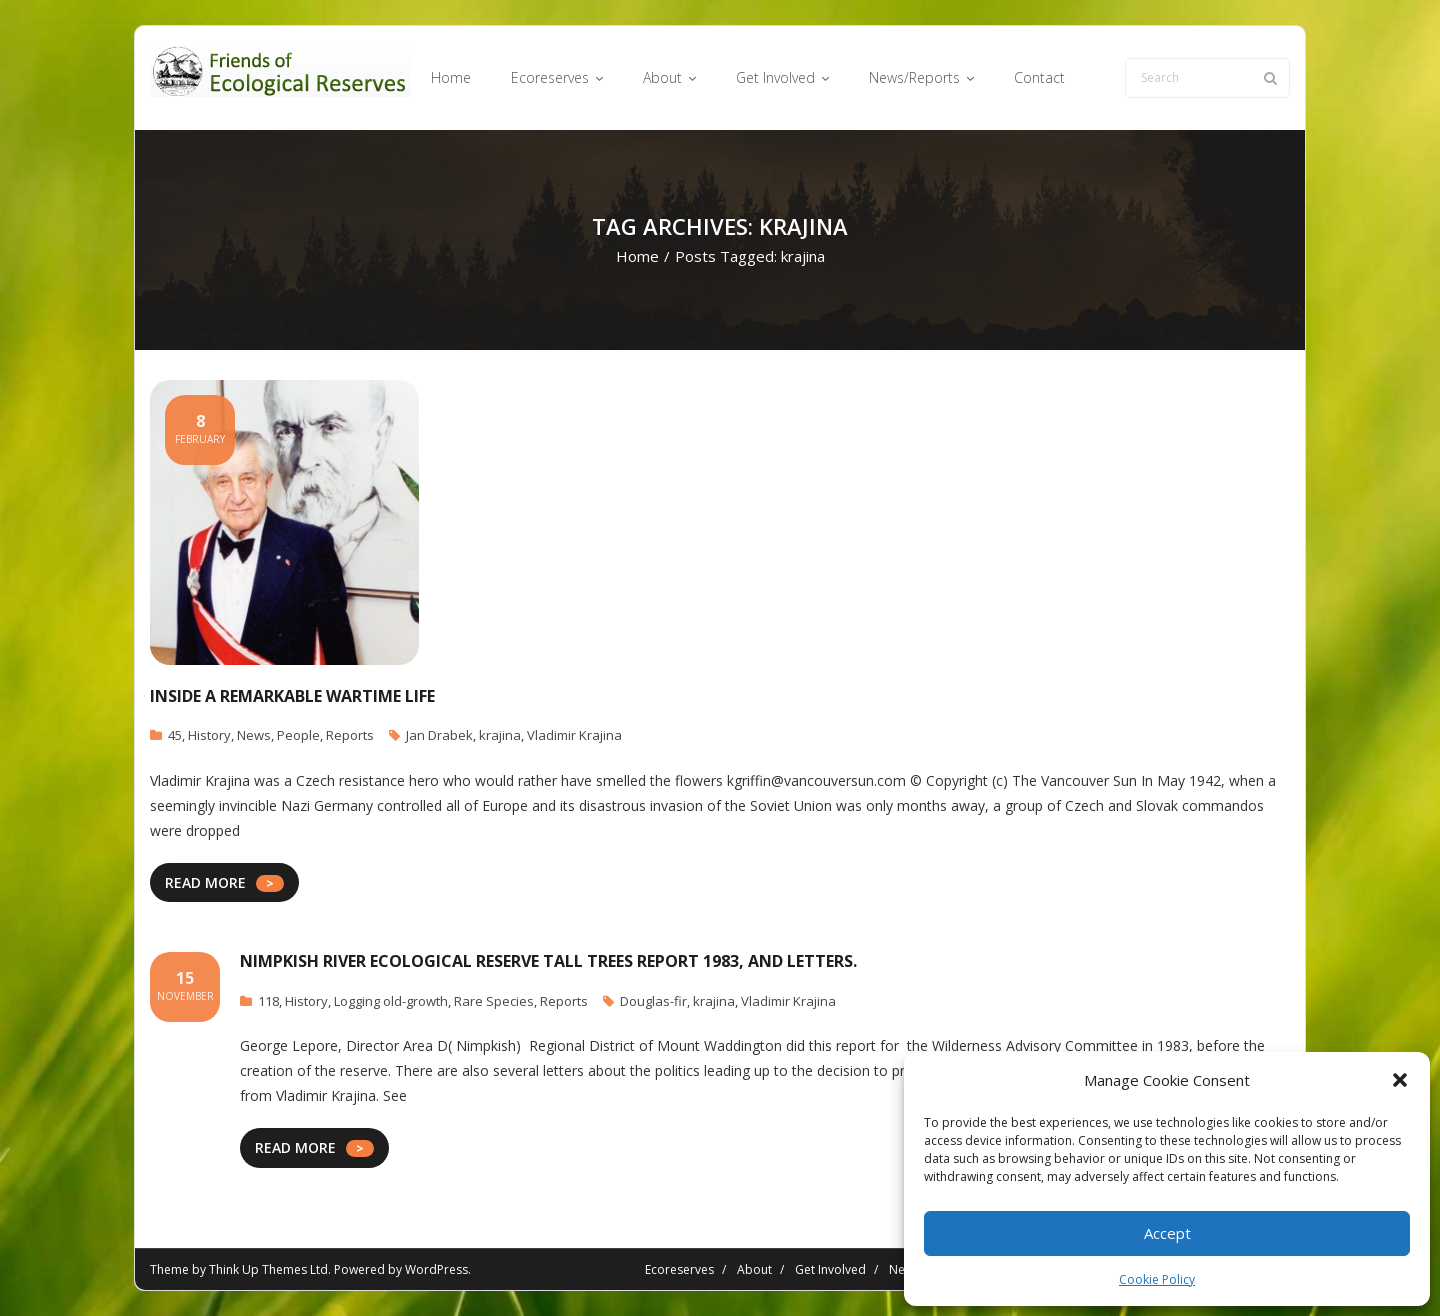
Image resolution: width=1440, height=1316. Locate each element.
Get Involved (830, 1269)
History (209, 735)
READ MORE (205, 882)
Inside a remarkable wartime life (292, 696)
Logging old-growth (391, 1001)
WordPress (436, 1269)
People (298, 735)
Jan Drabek (439, 735)
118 (268, 1001)
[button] (1400, 1080)
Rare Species (494, 1001)
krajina (500, 735)
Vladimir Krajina (574, 735)
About (754, 1269)
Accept (1167, 1233)
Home (637, 256)
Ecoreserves (679, 1269)
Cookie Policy (1157, 1279)
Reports (350, 735)
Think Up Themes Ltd (268, 1269)
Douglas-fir (653, 1001)
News (254, 735)
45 (175, 735)
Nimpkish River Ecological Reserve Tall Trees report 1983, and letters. (548, 961)
